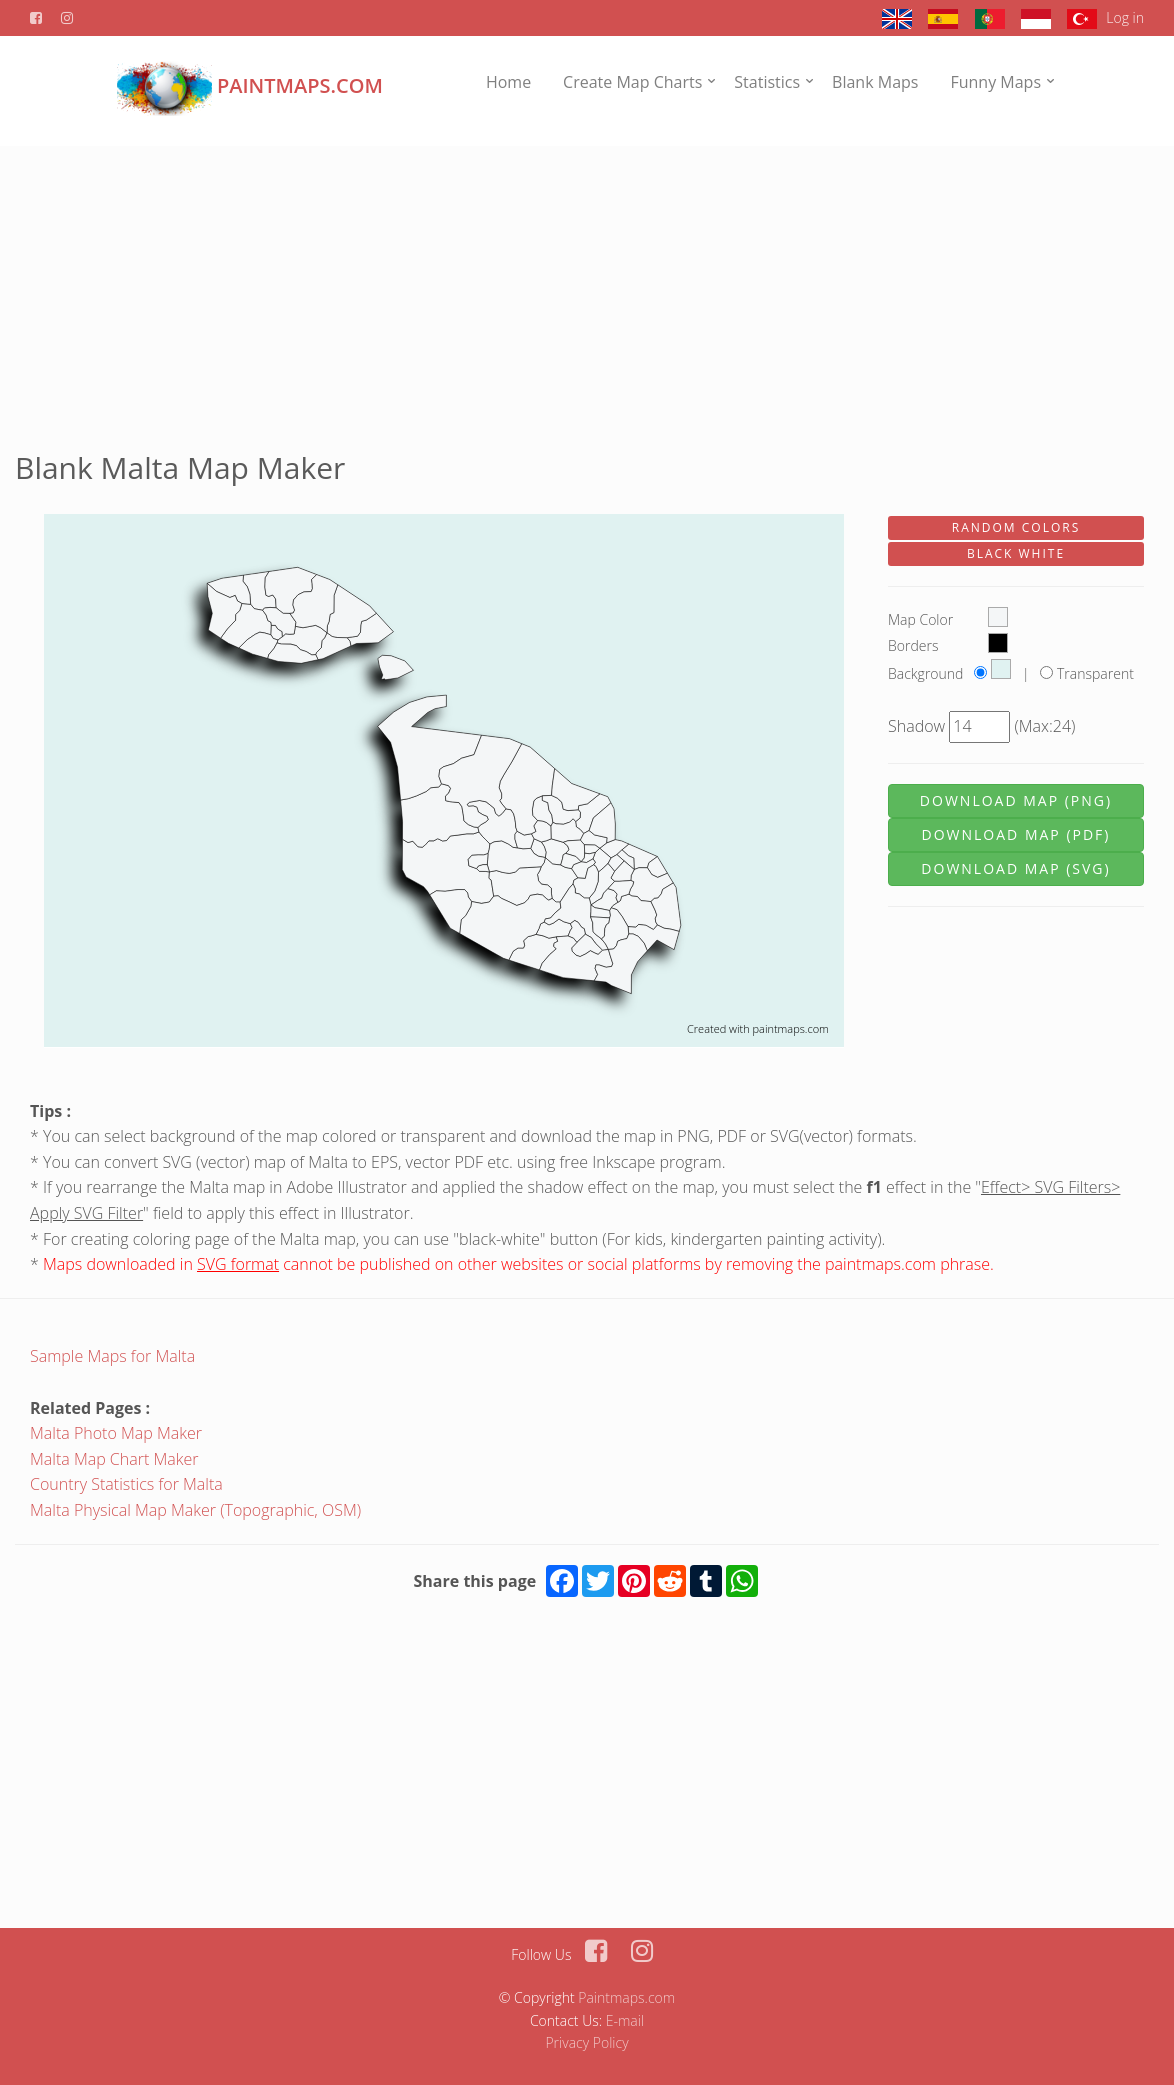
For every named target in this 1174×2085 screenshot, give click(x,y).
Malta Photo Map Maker (116, 1433)
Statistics (767, 82)
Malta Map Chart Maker (114, 1459)
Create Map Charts (632, 82)
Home (508, 82)
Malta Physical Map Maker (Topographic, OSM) (195, 1510)
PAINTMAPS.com (250, 85)
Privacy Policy (586, 2042)
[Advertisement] (587, 286)
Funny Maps (995, 82)
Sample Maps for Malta (112, 1356)
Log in (1125, 17)
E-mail (625, 2020)
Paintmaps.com (626, 1997)
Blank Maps (875, 82)
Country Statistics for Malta (126, 1484)
